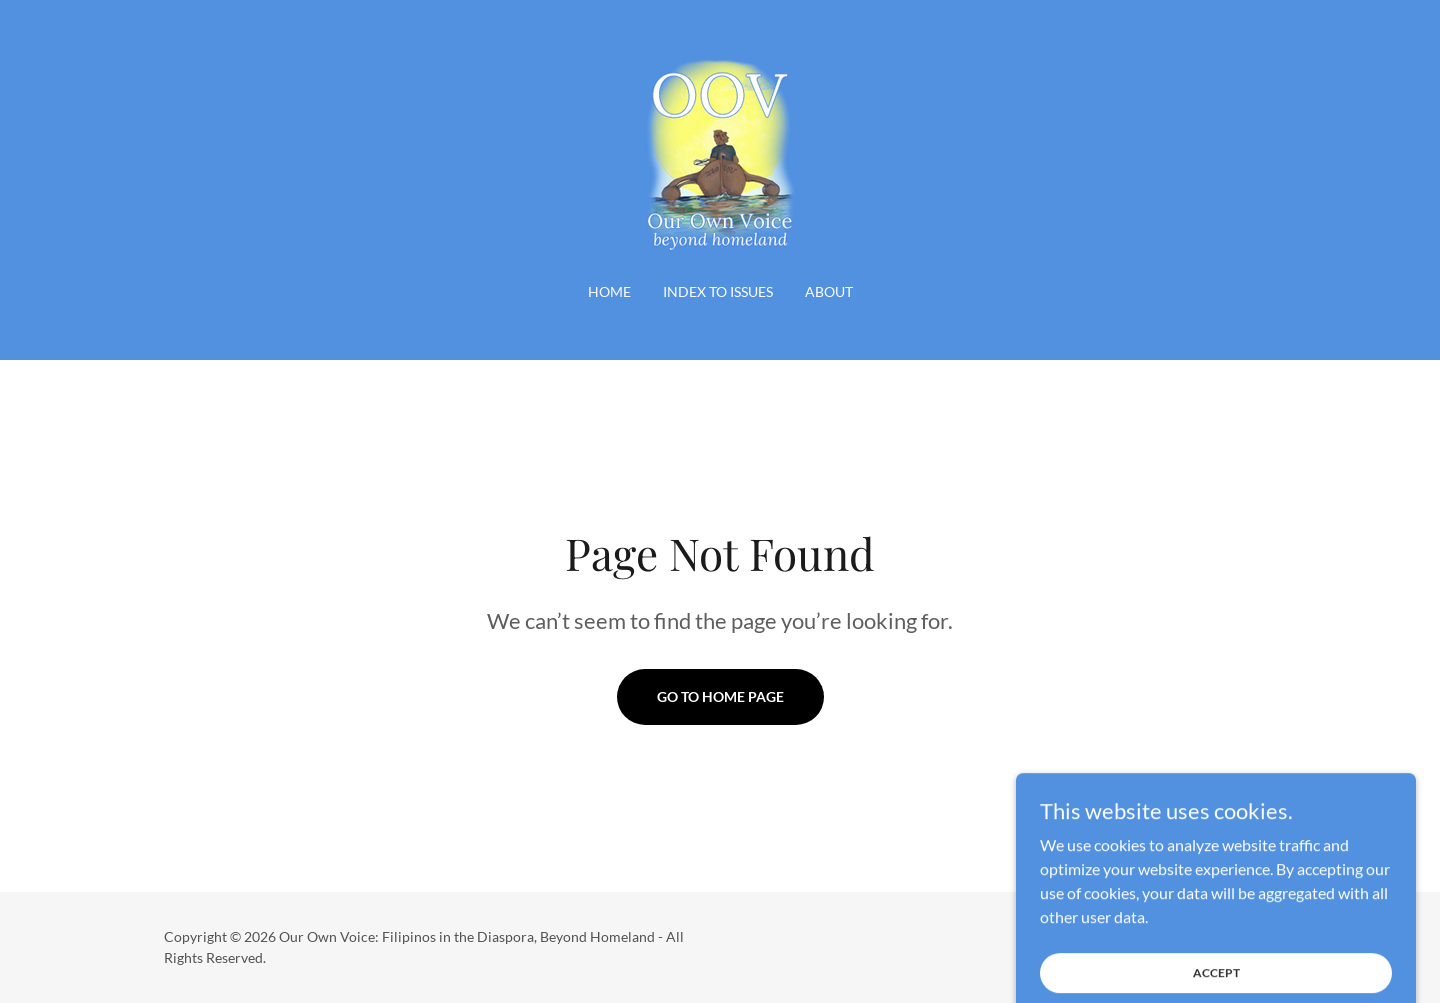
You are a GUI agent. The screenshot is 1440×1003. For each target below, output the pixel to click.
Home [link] (609, 291)
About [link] (829, 291)
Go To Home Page (720, 696)
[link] (720, 153)
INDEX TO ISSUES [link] (718, 291)
